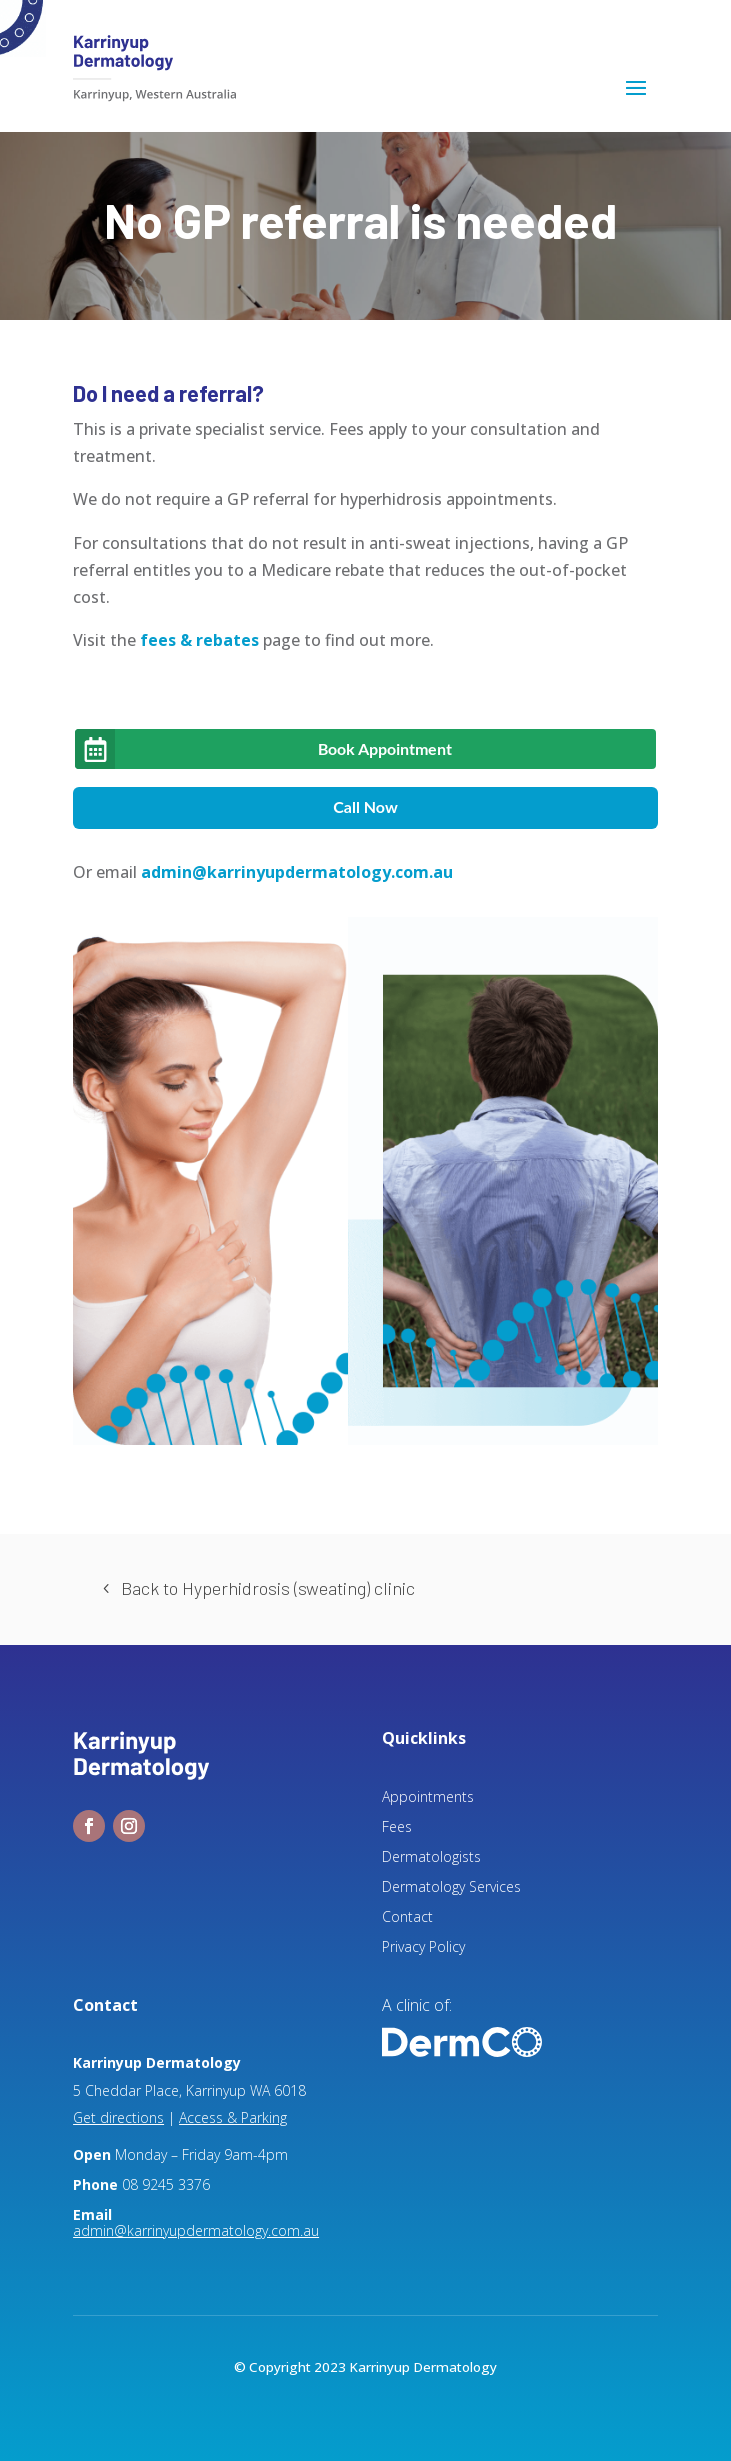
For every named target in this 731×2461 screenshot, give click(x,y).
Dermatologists (431, 1858)
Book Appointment (385, 748)
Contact (407, 1918)
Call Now (365, 806)
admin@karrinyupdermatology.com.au (297, 872)
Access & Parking (233, 2117)
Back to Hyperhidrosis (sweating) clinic (268, 1588)
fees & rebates (199, 640)
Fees (397, 1828)
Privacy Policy (423, 1948)
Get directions (118, 2117)
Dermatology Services (451, 1888)
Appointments (428, 1798)
